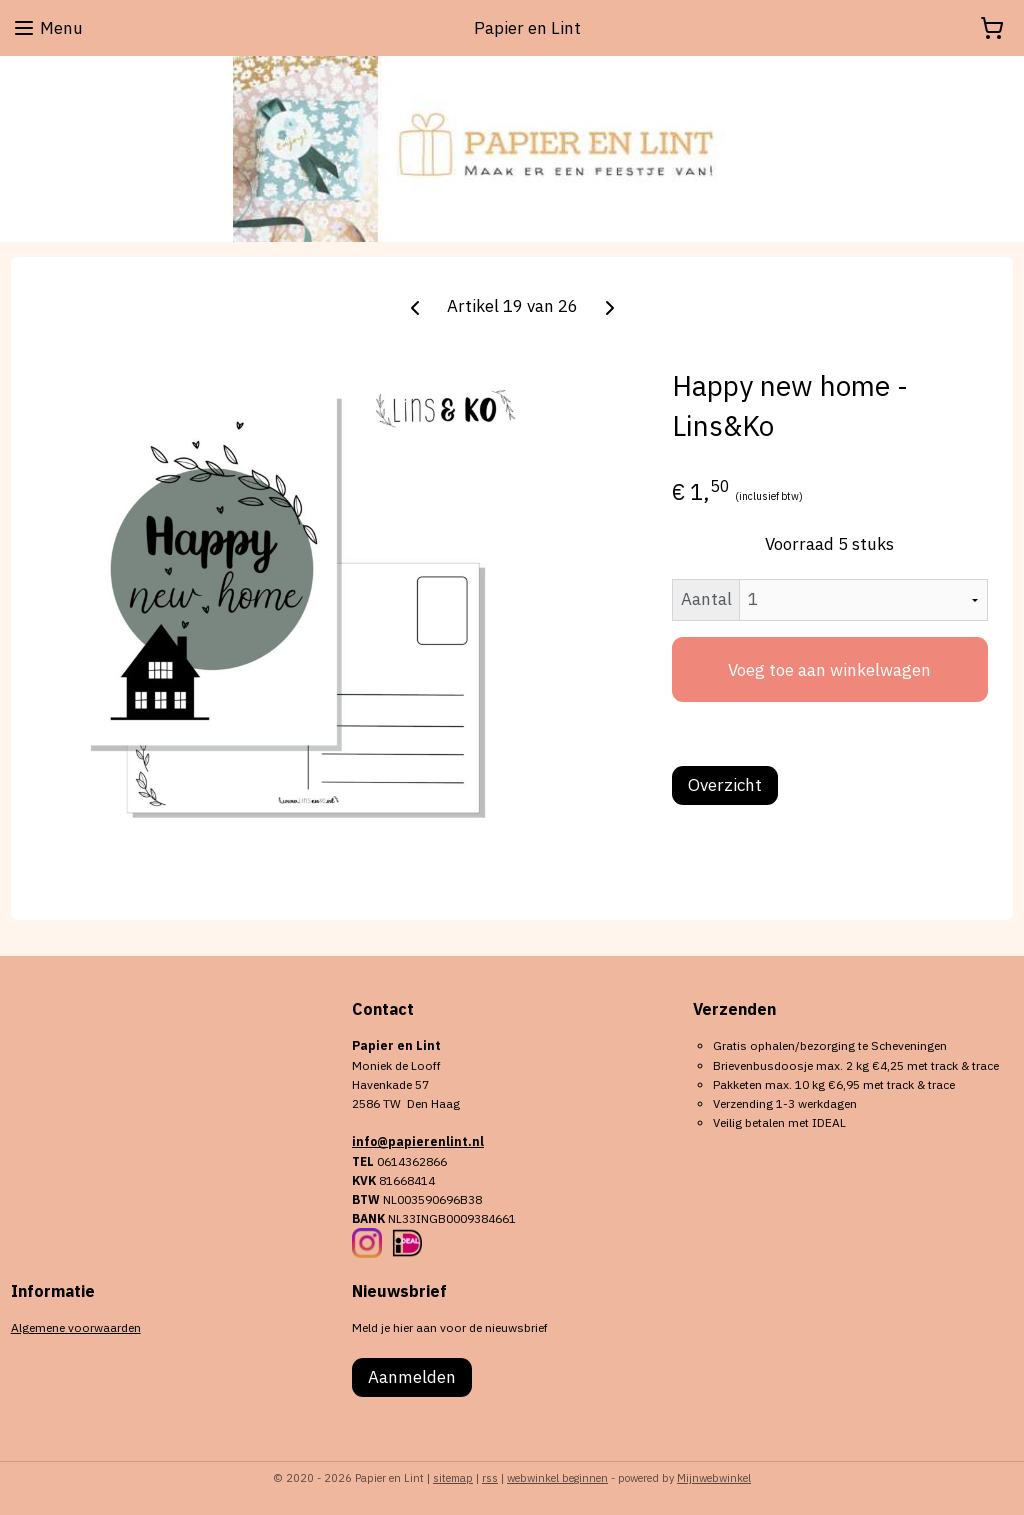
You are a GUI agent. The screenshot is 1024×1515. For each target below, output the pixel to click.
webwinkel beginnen (557, 1478)
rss (490, 1478)
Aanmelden (412, 1377)
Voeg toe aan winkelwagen (829, 670)
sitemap (453, 1478)
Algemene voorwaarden (76, 1327)
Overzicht (725, 785)
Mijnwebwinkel (714, 1478)
